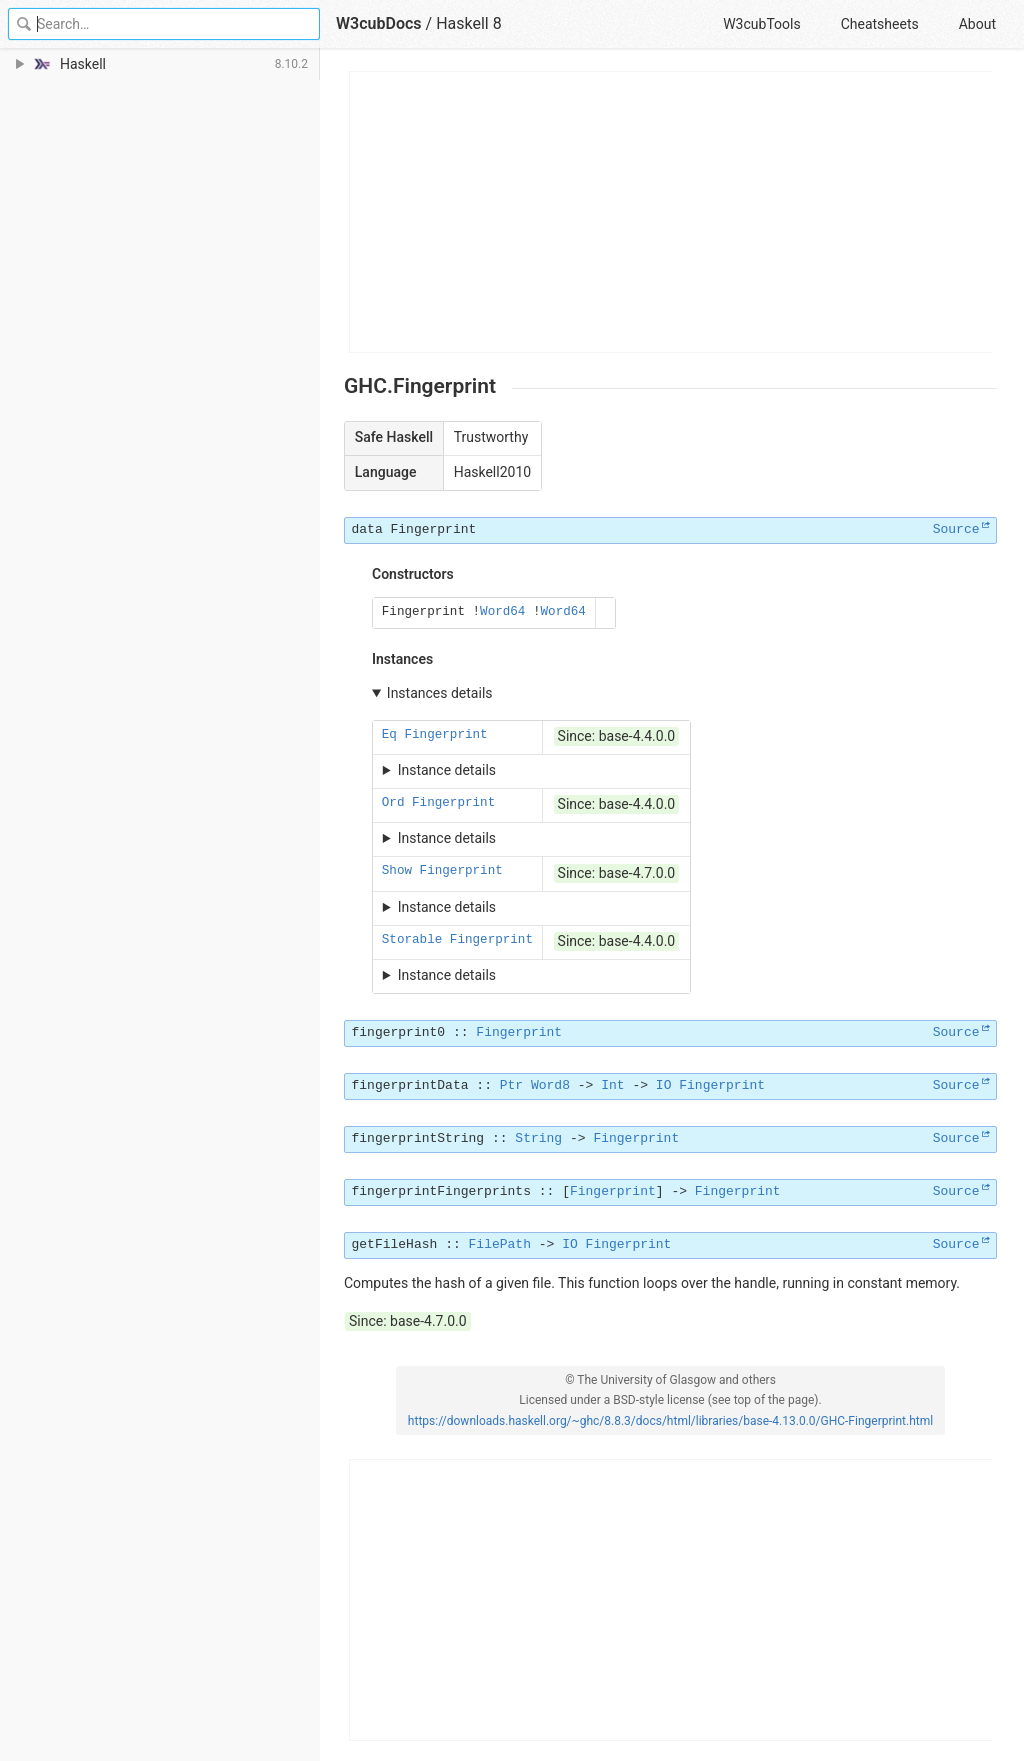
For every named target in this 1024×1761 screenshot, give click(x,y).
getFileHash (395, 1244)
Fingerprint (434, 529)
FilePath (500, 1244)
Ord (393, 803)
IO (664, 1085)
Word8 (550, 1085)
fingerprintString (418, 1138)
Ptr (511, 1085)
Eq (389, 735)
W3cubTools (761, 24)
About (977, 24)
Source (956, 529)
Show (397, 871)
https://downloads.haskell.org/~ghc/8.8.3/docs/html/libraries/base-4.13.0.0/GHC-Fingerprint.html (670, 1421)
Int (612, 1085)
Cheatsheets (880, 24)
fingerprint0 (399, 1032)
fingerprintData (410, 1085)
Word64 (502, 612)
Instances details (440, 693)
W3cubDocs (379, 23)
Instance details (447, 770)
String (538, 1138)
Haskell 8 (469, 23)
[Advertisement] (671, 212)
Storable (412, 940)
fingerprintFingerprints (441, 1191)
